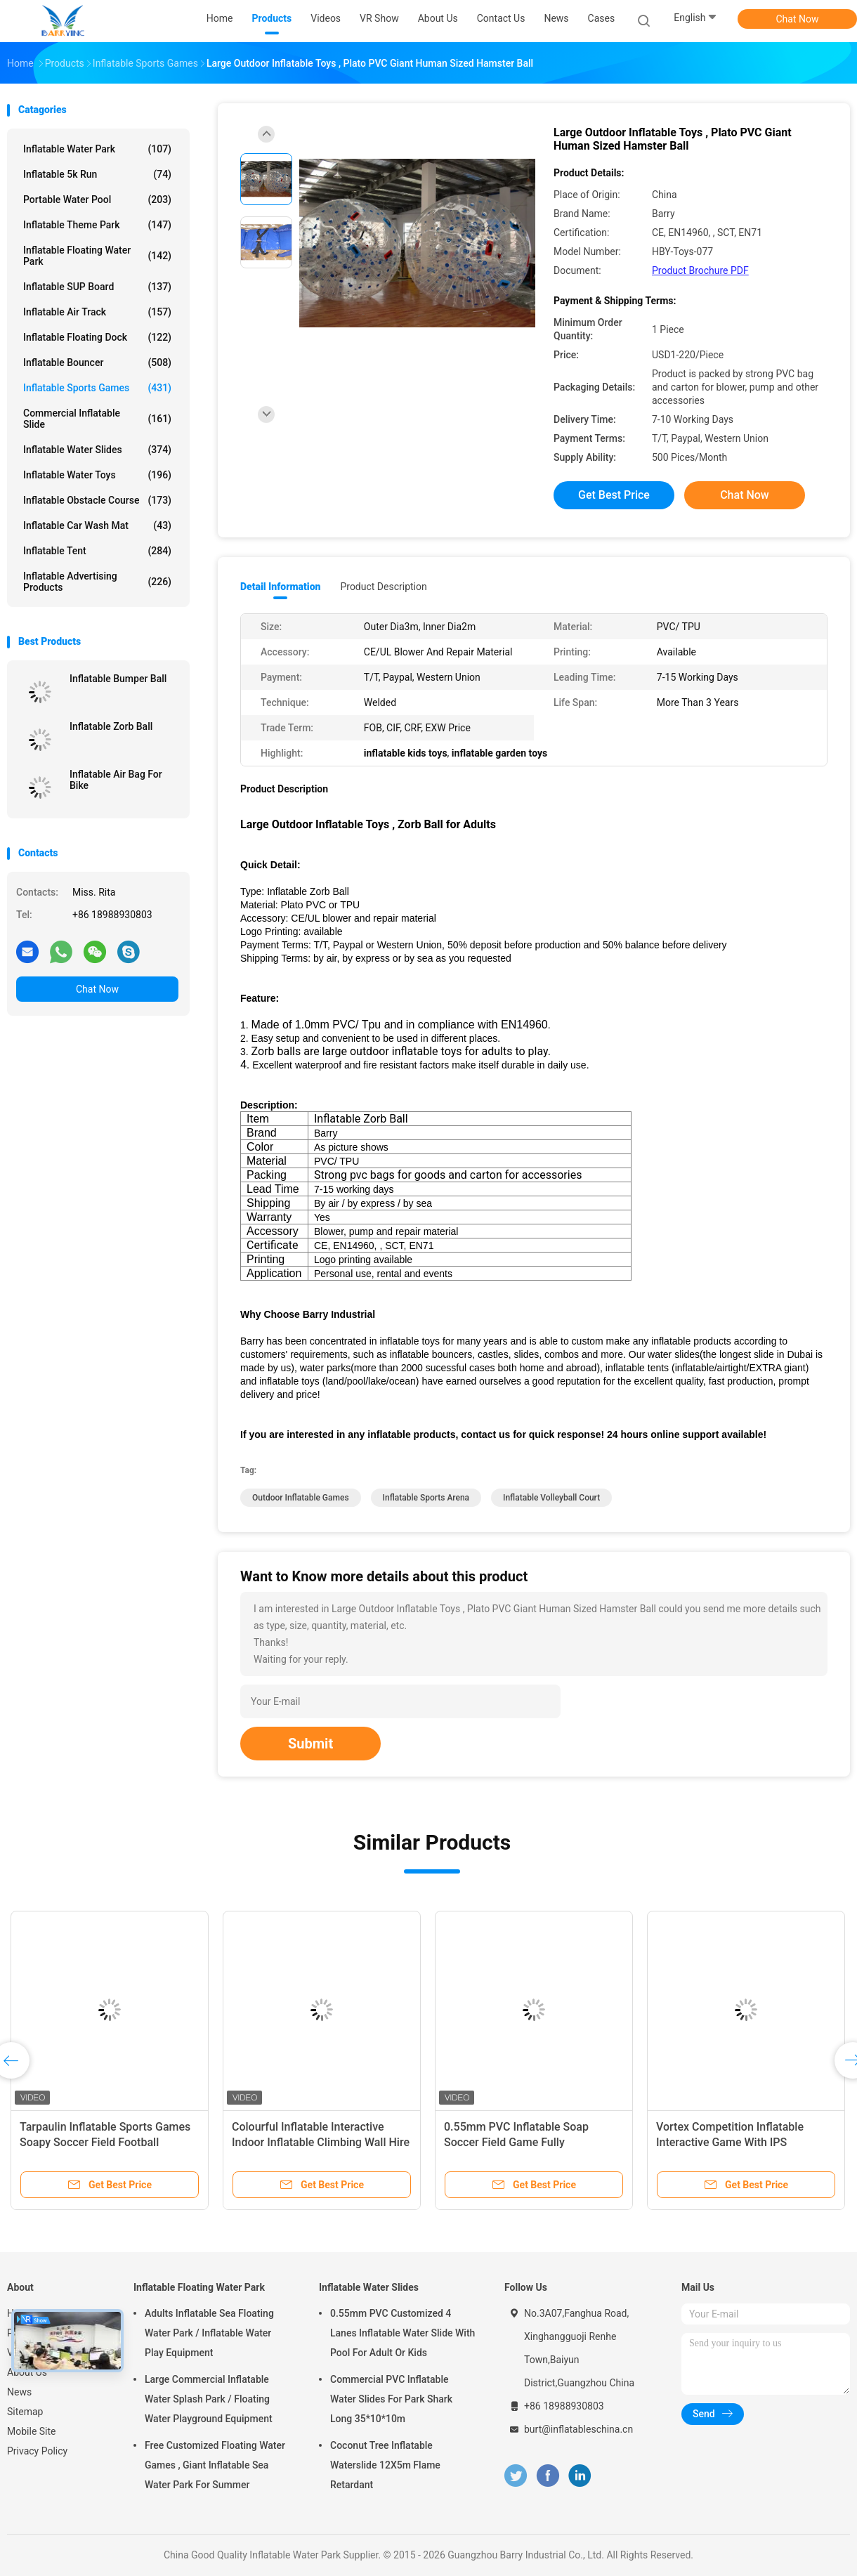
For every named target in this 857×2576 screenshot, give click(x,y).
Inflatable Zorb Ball (111, 726)
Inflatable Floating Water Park (97, 255)
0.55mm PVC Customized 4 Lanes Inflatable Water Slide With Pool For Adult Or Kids (402, 2333)
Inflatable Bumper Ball (118, 678)
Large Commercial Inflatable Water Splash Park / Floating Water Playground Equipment (209, 2399)
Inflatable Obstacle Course (97, 500)
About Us (27, 2372)
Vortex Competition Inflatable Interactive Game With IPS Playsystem (730, 2142)
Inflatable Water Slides (97, 450)
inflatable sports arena (426, 1498)
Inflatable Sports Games (97, 388)
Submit (310, 1743)
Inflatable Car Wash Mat (97, 525)
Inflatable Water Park (97, 149)
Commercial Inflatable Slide (97, 418)
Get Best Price (614, 495)
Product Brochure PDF (700, 270)
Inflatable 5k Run (97, 174)
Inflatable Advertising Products (97, 581)
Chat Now (797, 19)
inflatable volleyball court (551, 1498)
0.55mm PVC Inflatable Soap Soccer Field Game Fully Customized (516, 2142)
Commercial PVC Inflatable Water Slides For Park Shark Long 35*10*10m (391, 2399)
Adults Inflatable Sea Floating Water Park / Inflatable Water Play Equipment (209, 2333)
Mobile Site (31, 2431)
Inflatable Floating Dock (97, 337)
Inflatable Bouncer (97, 362)
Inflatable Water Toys (97, 475)
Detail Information (280, 586)
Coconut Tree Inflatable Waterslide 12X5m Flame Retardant (385, 2465)
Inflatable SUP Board (97, 287)
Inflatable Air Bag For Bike (116, 780)
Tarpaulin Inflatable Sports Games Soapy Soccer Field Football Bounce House (105, 2142)
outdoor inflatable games (300, 1498)
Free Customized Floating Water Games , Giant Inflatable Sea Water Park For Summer (215, 2465)
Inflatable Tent (97, 551)
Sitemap (25, 2411)
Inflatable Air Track (97, 312)
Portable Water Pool (97, 199)
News (19, 2392)
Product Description (383, 586)
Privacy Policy (37, 2451)
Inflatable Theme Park (97, 225)
